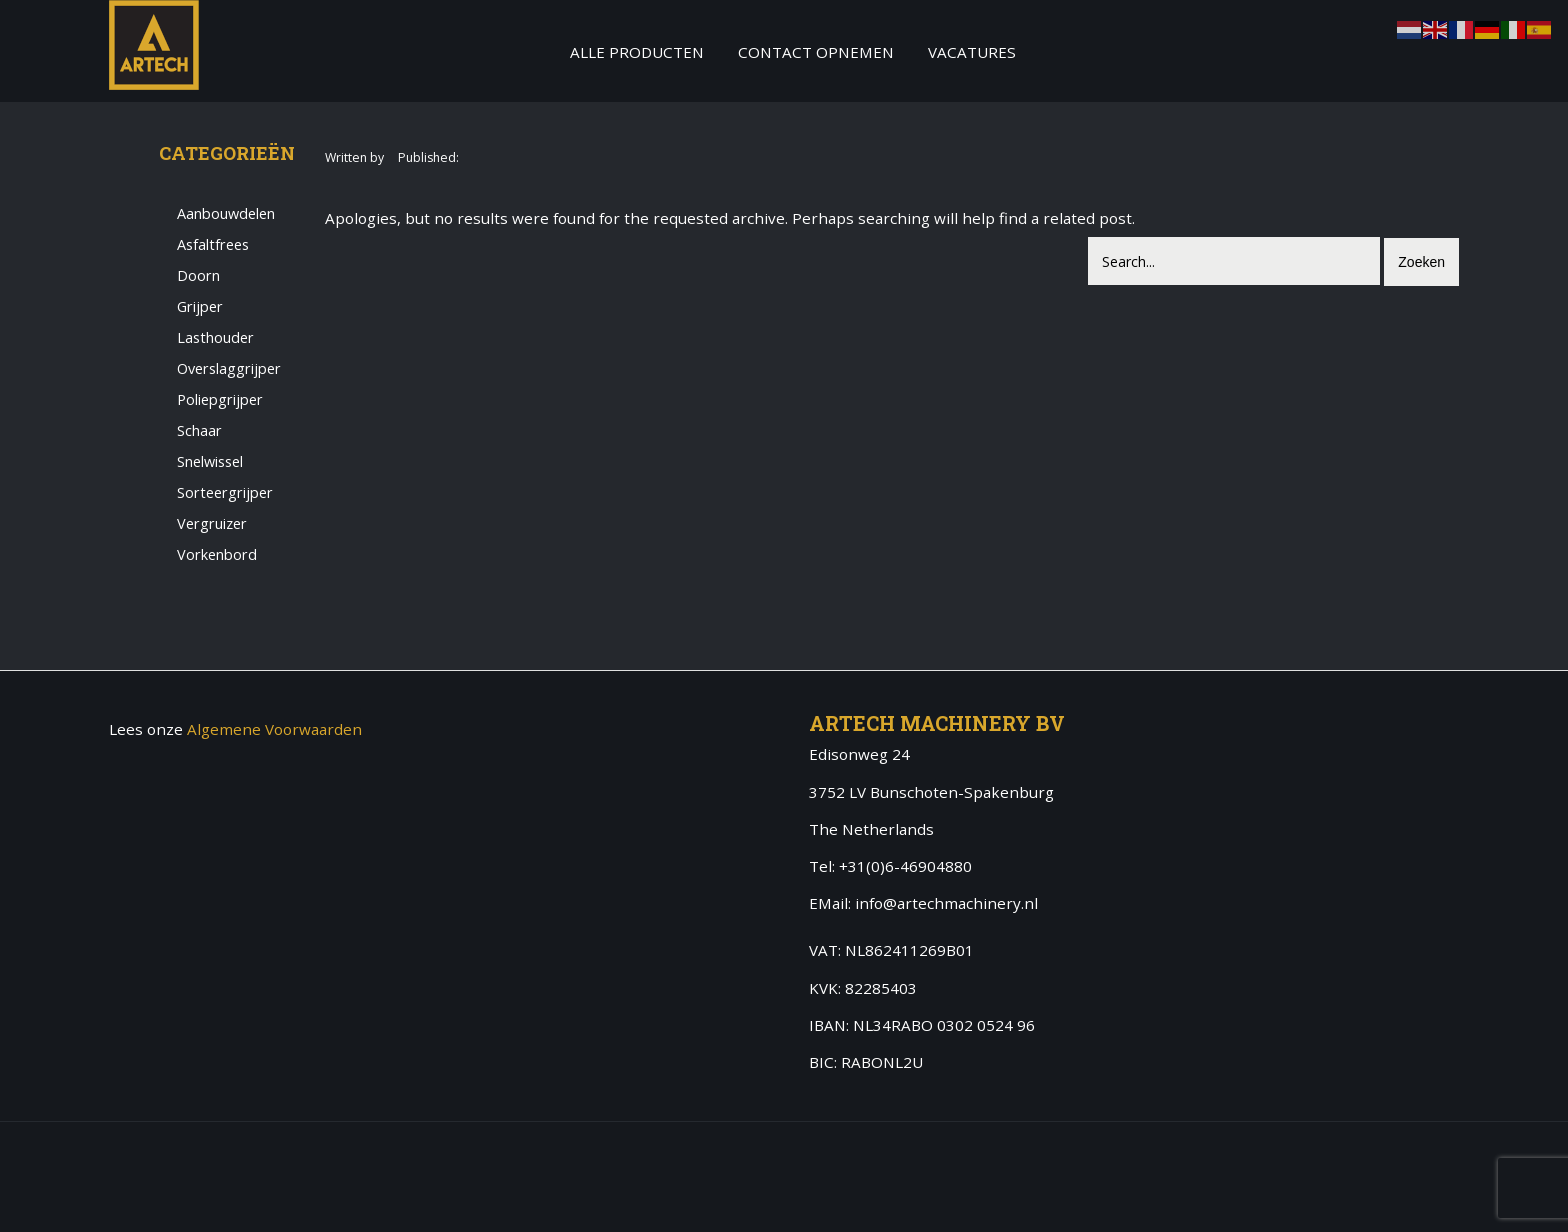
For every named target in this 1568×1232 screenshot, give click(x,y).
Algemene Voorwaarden (274, 729)
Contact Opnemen (816, 52)
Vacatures (972, 52)
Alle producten (637, 52)
